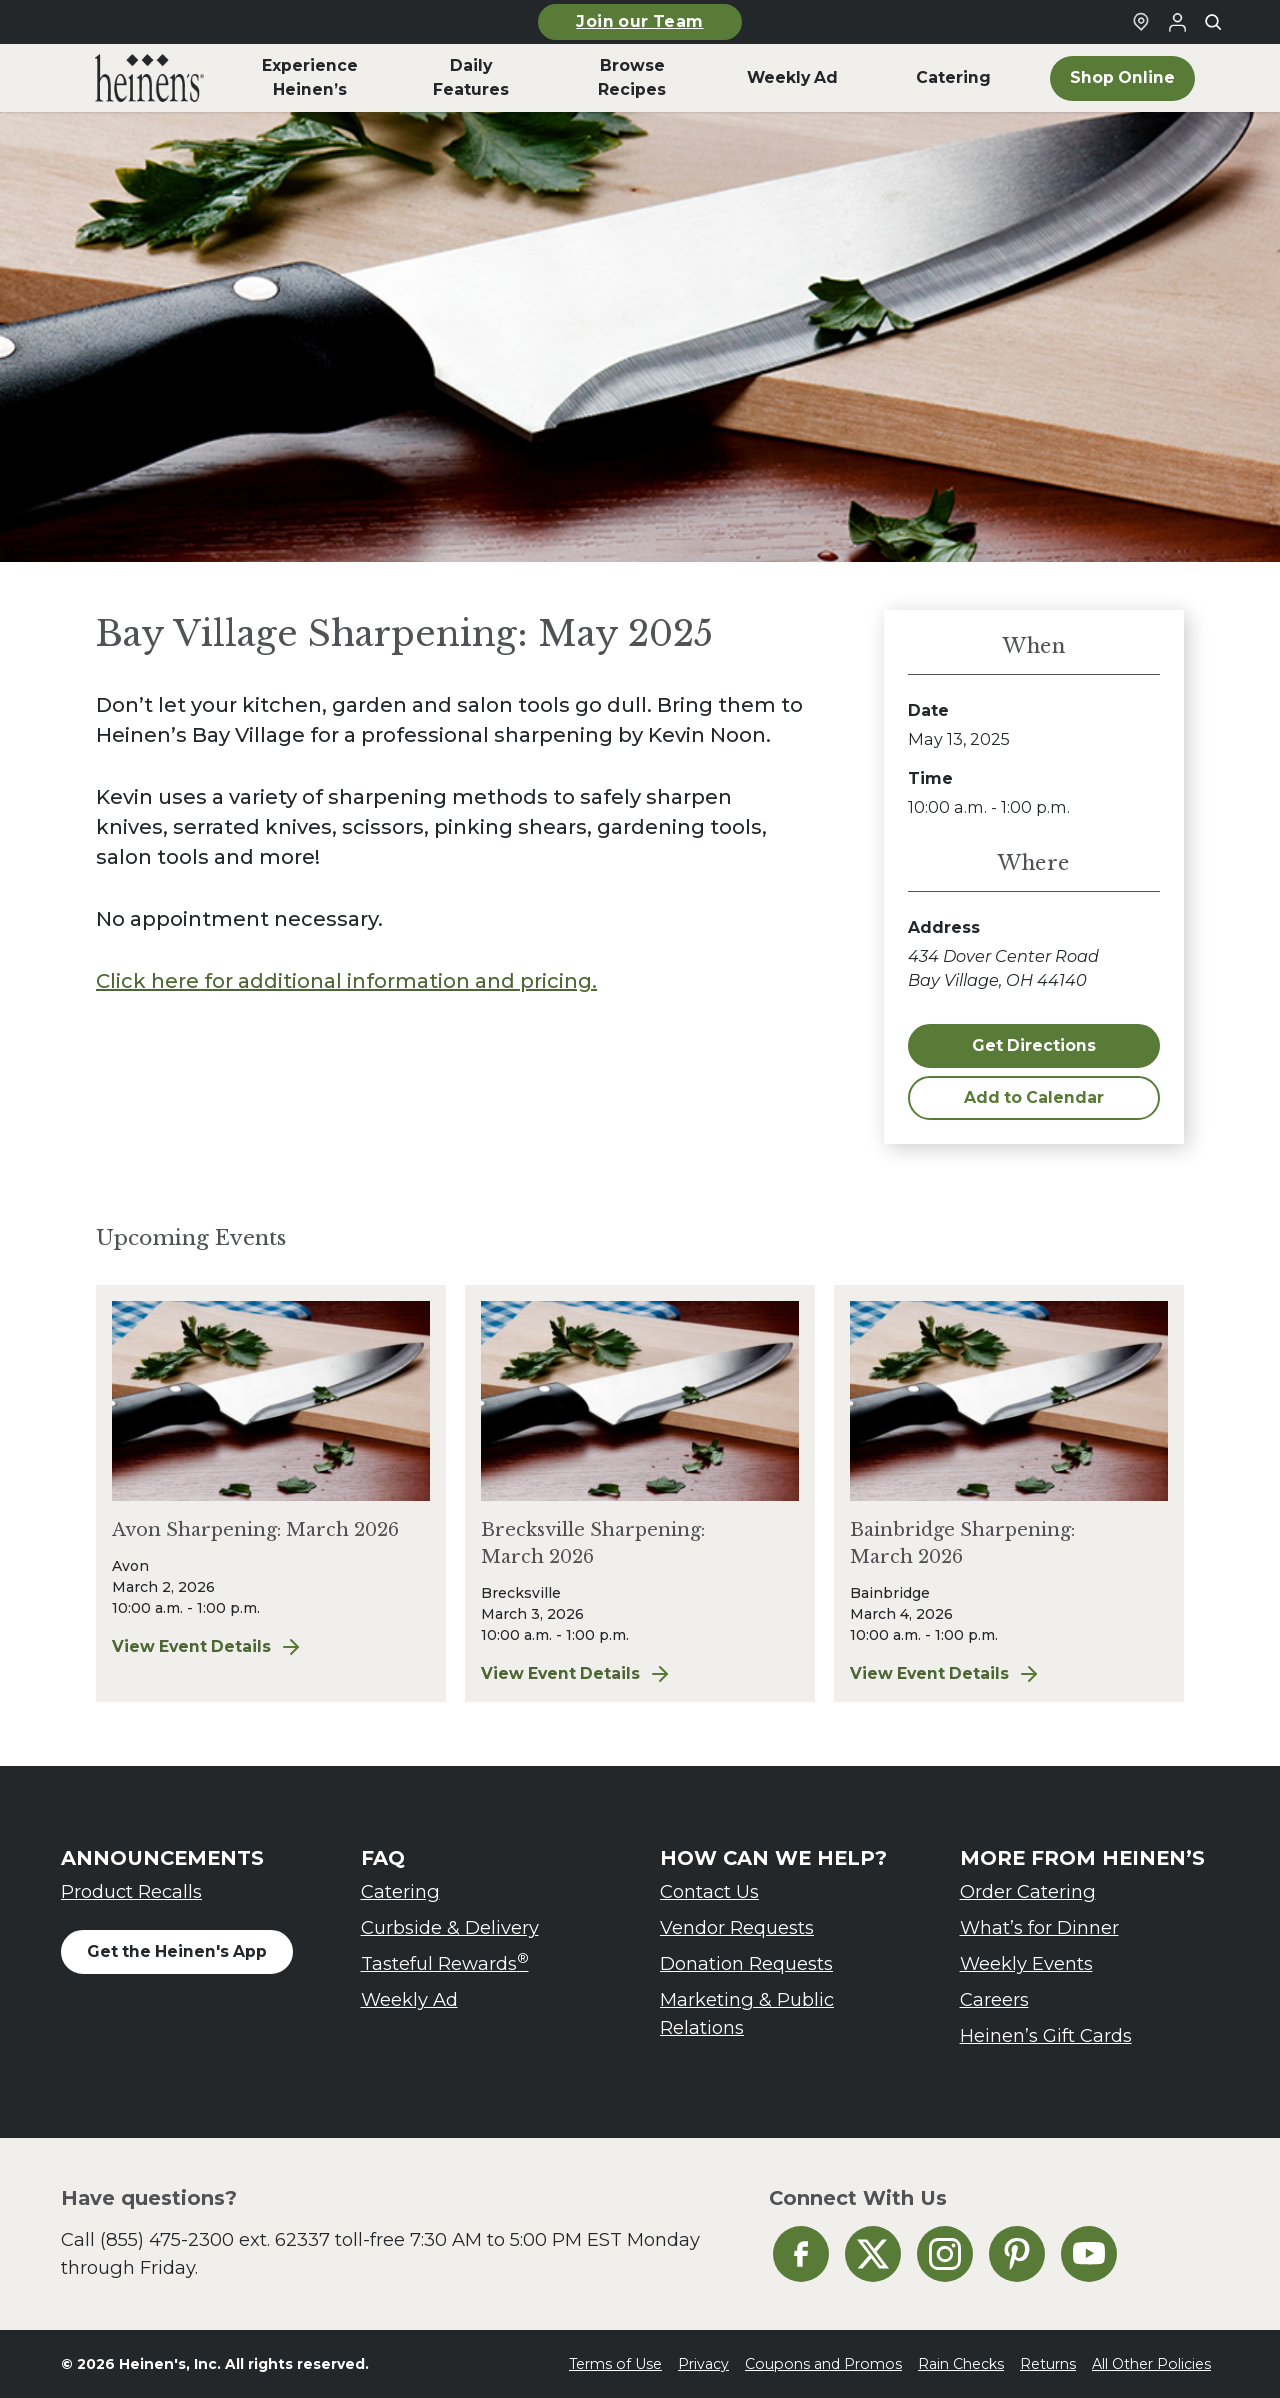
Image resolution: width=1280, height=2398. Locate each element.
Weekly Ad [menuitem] (792, 77)
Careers (994, 1999)
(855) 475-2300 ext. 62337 (215, 2239)
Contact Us (709, 1891)
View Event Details (253, 1647)
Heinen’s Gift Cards (1046, 2035)
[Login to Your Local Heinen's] (1177, 22)
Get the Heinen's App (177, 1951)
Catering (400, 1891)
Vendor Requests (737, 1927)
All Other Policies (1151, 2364)
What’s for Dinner (1039, 1927)
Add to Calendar (1034, 1097)
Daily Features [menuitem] (471, 77)
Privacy (703, 2364)
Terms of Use (615, 2364)
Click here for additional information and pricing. (346, 981)
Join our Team (639, 21)
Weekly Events (1026, 1963)
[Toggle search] (1213, 22)
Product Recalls (131, 1891)
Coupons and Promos (823, 2364)
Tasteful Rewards (445, 1962)
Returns (1048, 2364)
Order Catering (1028, 1891)
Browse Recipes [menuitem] (632, 77)
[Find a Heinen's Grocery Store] (1141, 22)
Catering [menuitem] (953, 77)
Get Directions (1034, 1045)
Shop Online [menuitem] (1122, 77)
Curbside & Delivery (450, 1927)
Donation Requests (746, 1963)
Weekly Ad (409, 1999)
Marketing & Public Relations (747, 2013)
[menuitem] (149, 78)
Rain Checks (961, 2364)
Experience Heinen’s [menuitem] (310, 77)
